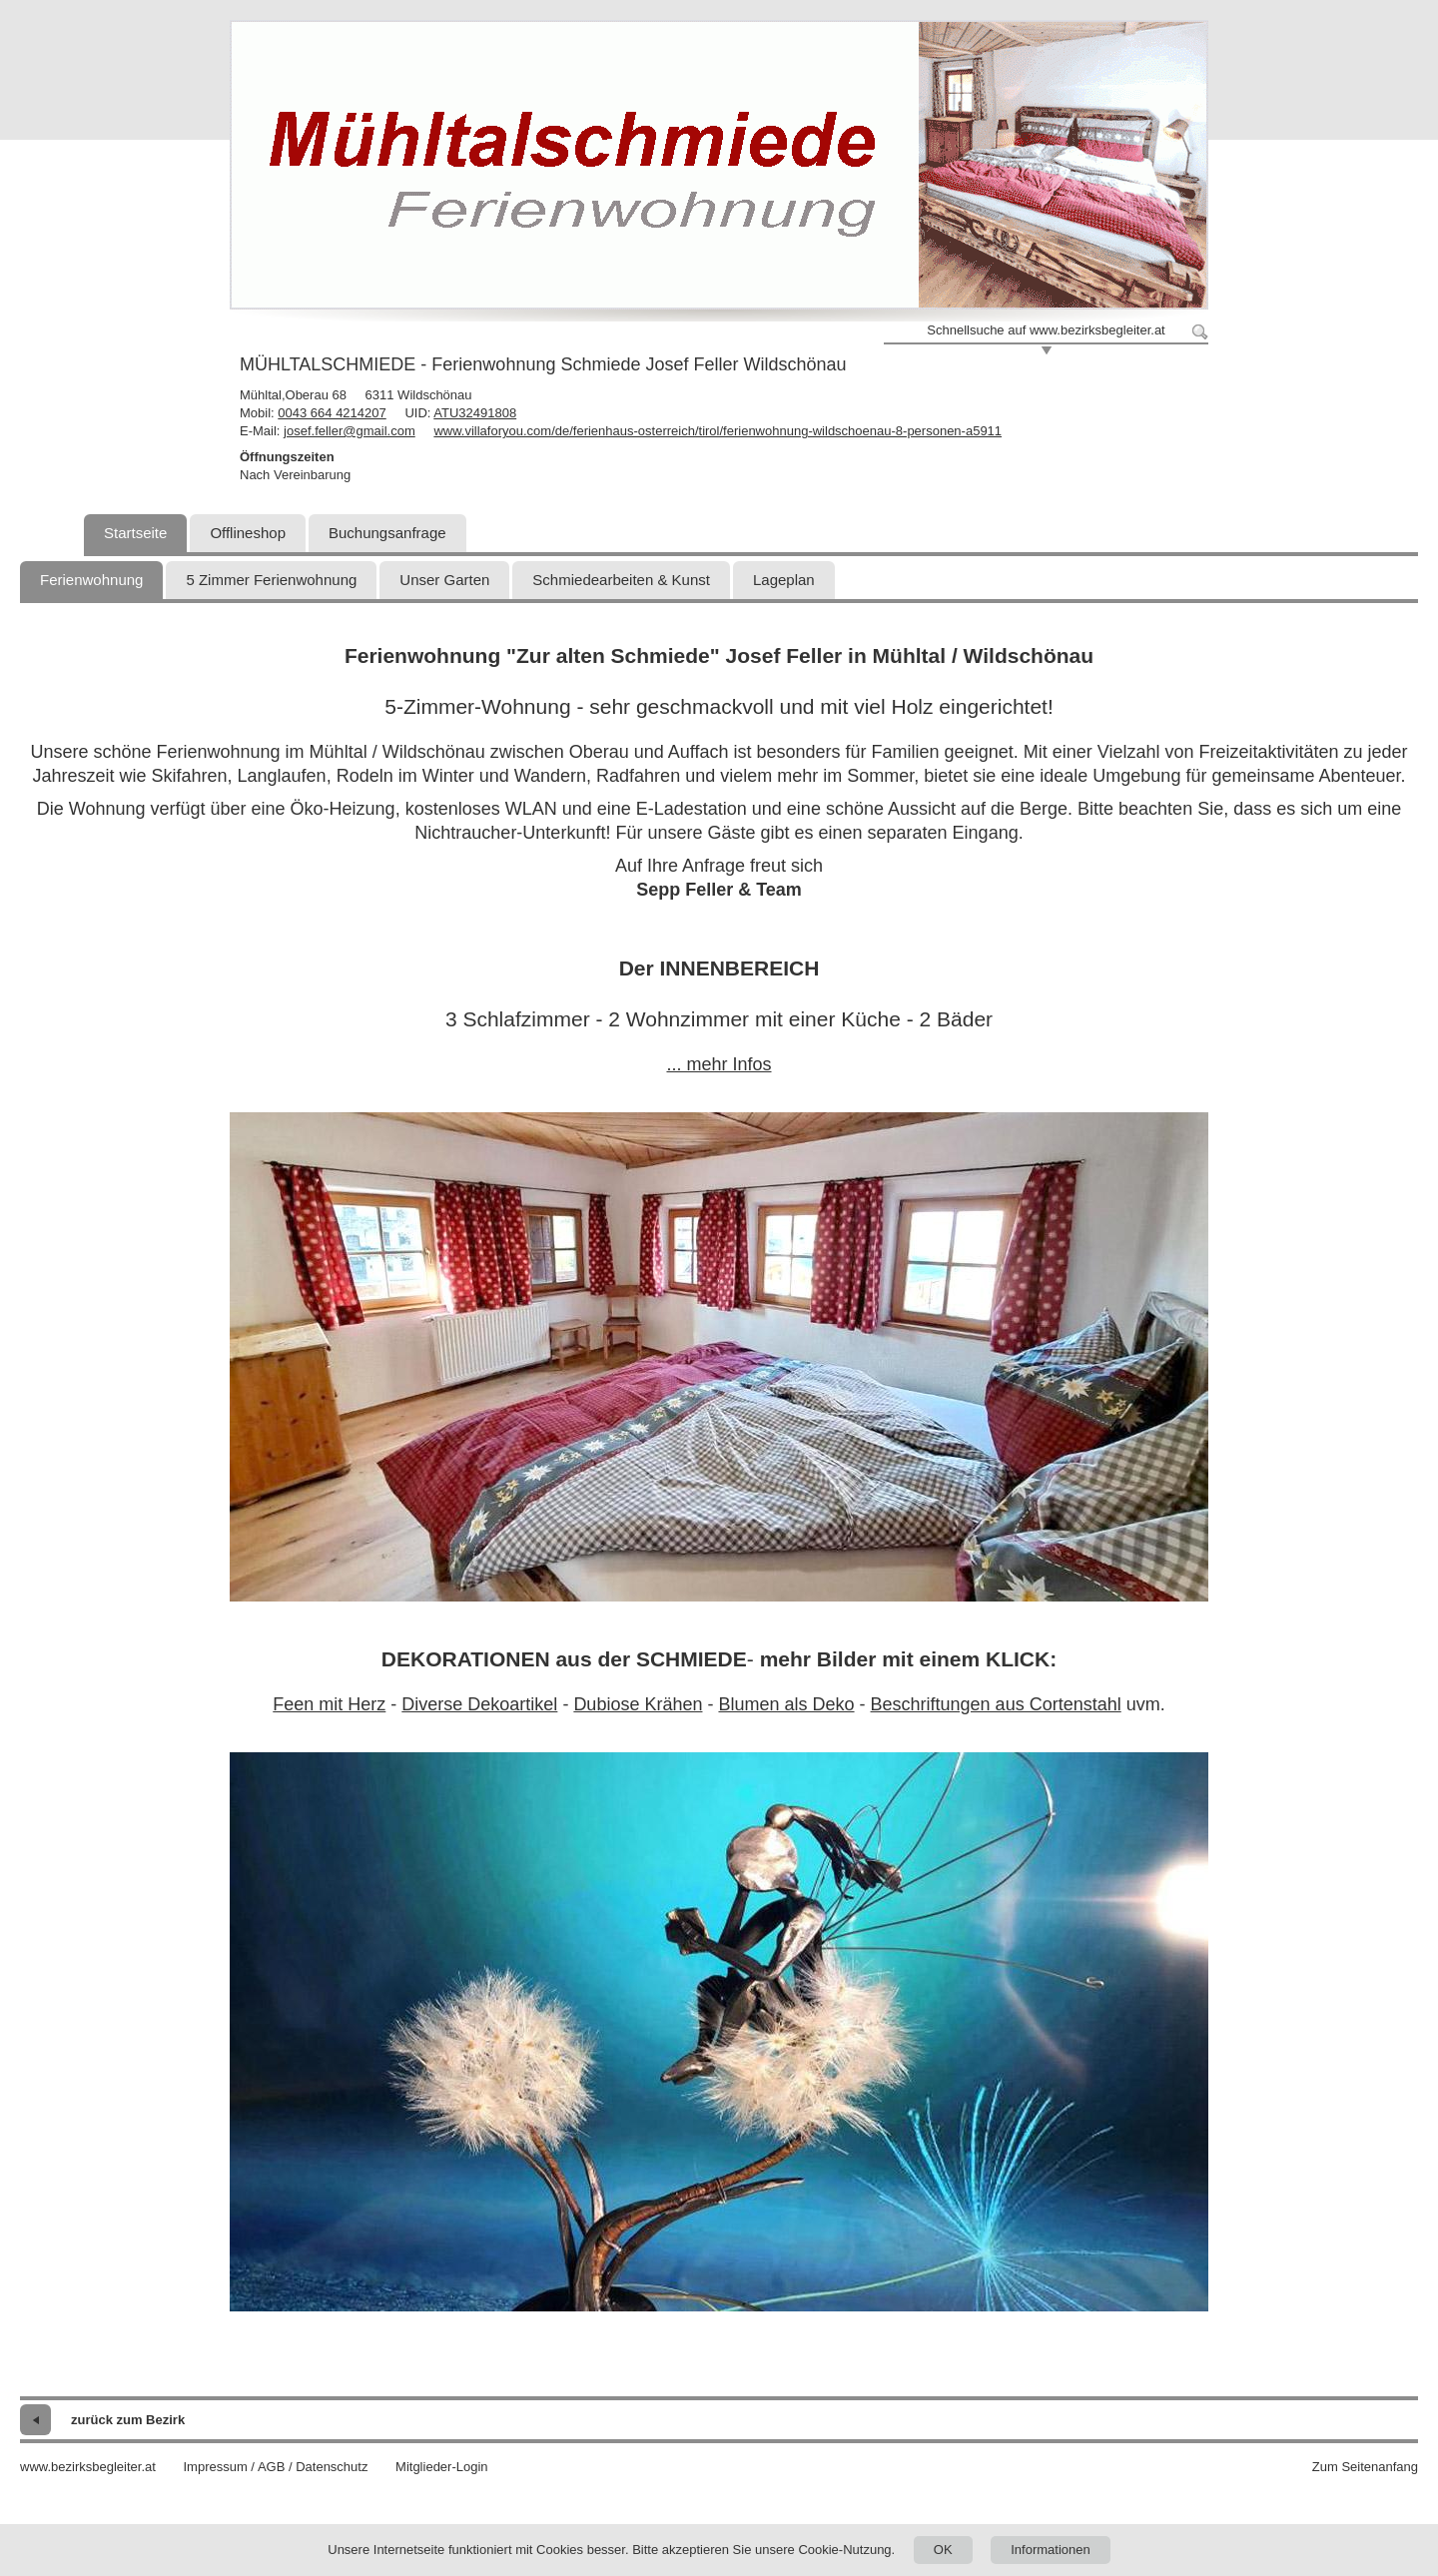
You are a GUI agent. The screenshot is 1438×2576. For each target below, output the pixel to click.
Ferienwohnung (91, 579)
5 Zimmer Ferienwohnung (271, 579)
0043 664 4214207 (331, 412)
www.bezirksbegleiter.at (88, 2466)
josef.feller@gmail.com (349, 430)
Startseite (135, 532)
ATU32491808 (474, 412)
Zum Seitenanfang (1365, 2466)
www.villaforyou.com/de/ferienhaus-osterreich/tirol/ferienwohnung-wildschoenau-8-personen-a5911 (717, 430)
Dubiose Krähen (637, 1704)
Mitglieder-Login (441, 2466)
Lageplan (784, 579)
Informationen (1050, 2549)
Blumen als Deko (786, 1704)
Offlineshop (248, 532)
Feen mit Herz (329, 1704)
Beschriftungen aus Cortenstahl (996, 1704)
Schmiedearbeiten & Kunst (621, 579)
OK (943, 2549)
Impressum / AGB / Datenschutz (275, 2466)
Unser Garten (444, 579)
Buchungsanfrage (387, 532)
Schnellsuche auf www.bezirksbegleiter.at (1045, 329)
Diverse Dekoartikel (479, 1704)
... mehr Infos (718, 1064)
